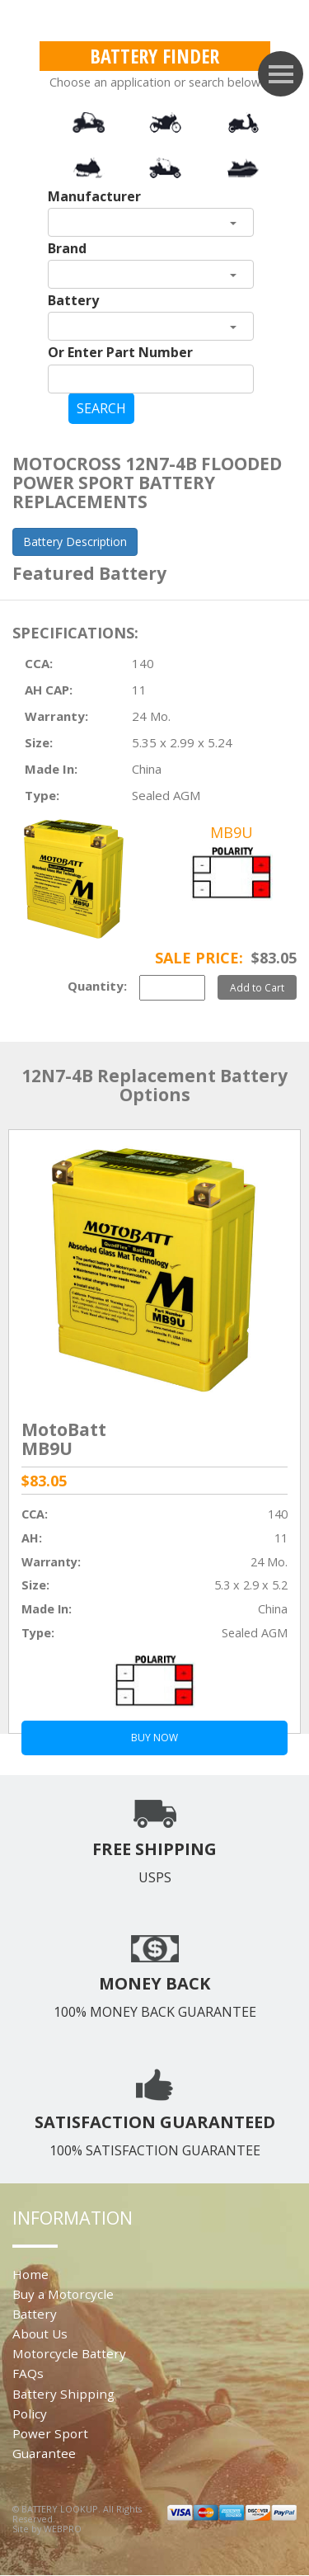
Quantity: (97, 986)
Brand (67, 248)
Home (30, 2274)
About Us (40, 2333)
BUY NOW (154, 1738)
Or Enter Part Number (120, 352)
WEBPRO (63, 2528)
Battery (73, 300)
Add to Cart (257, 987)
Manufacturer (94, 196)
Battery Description (75, 541)
